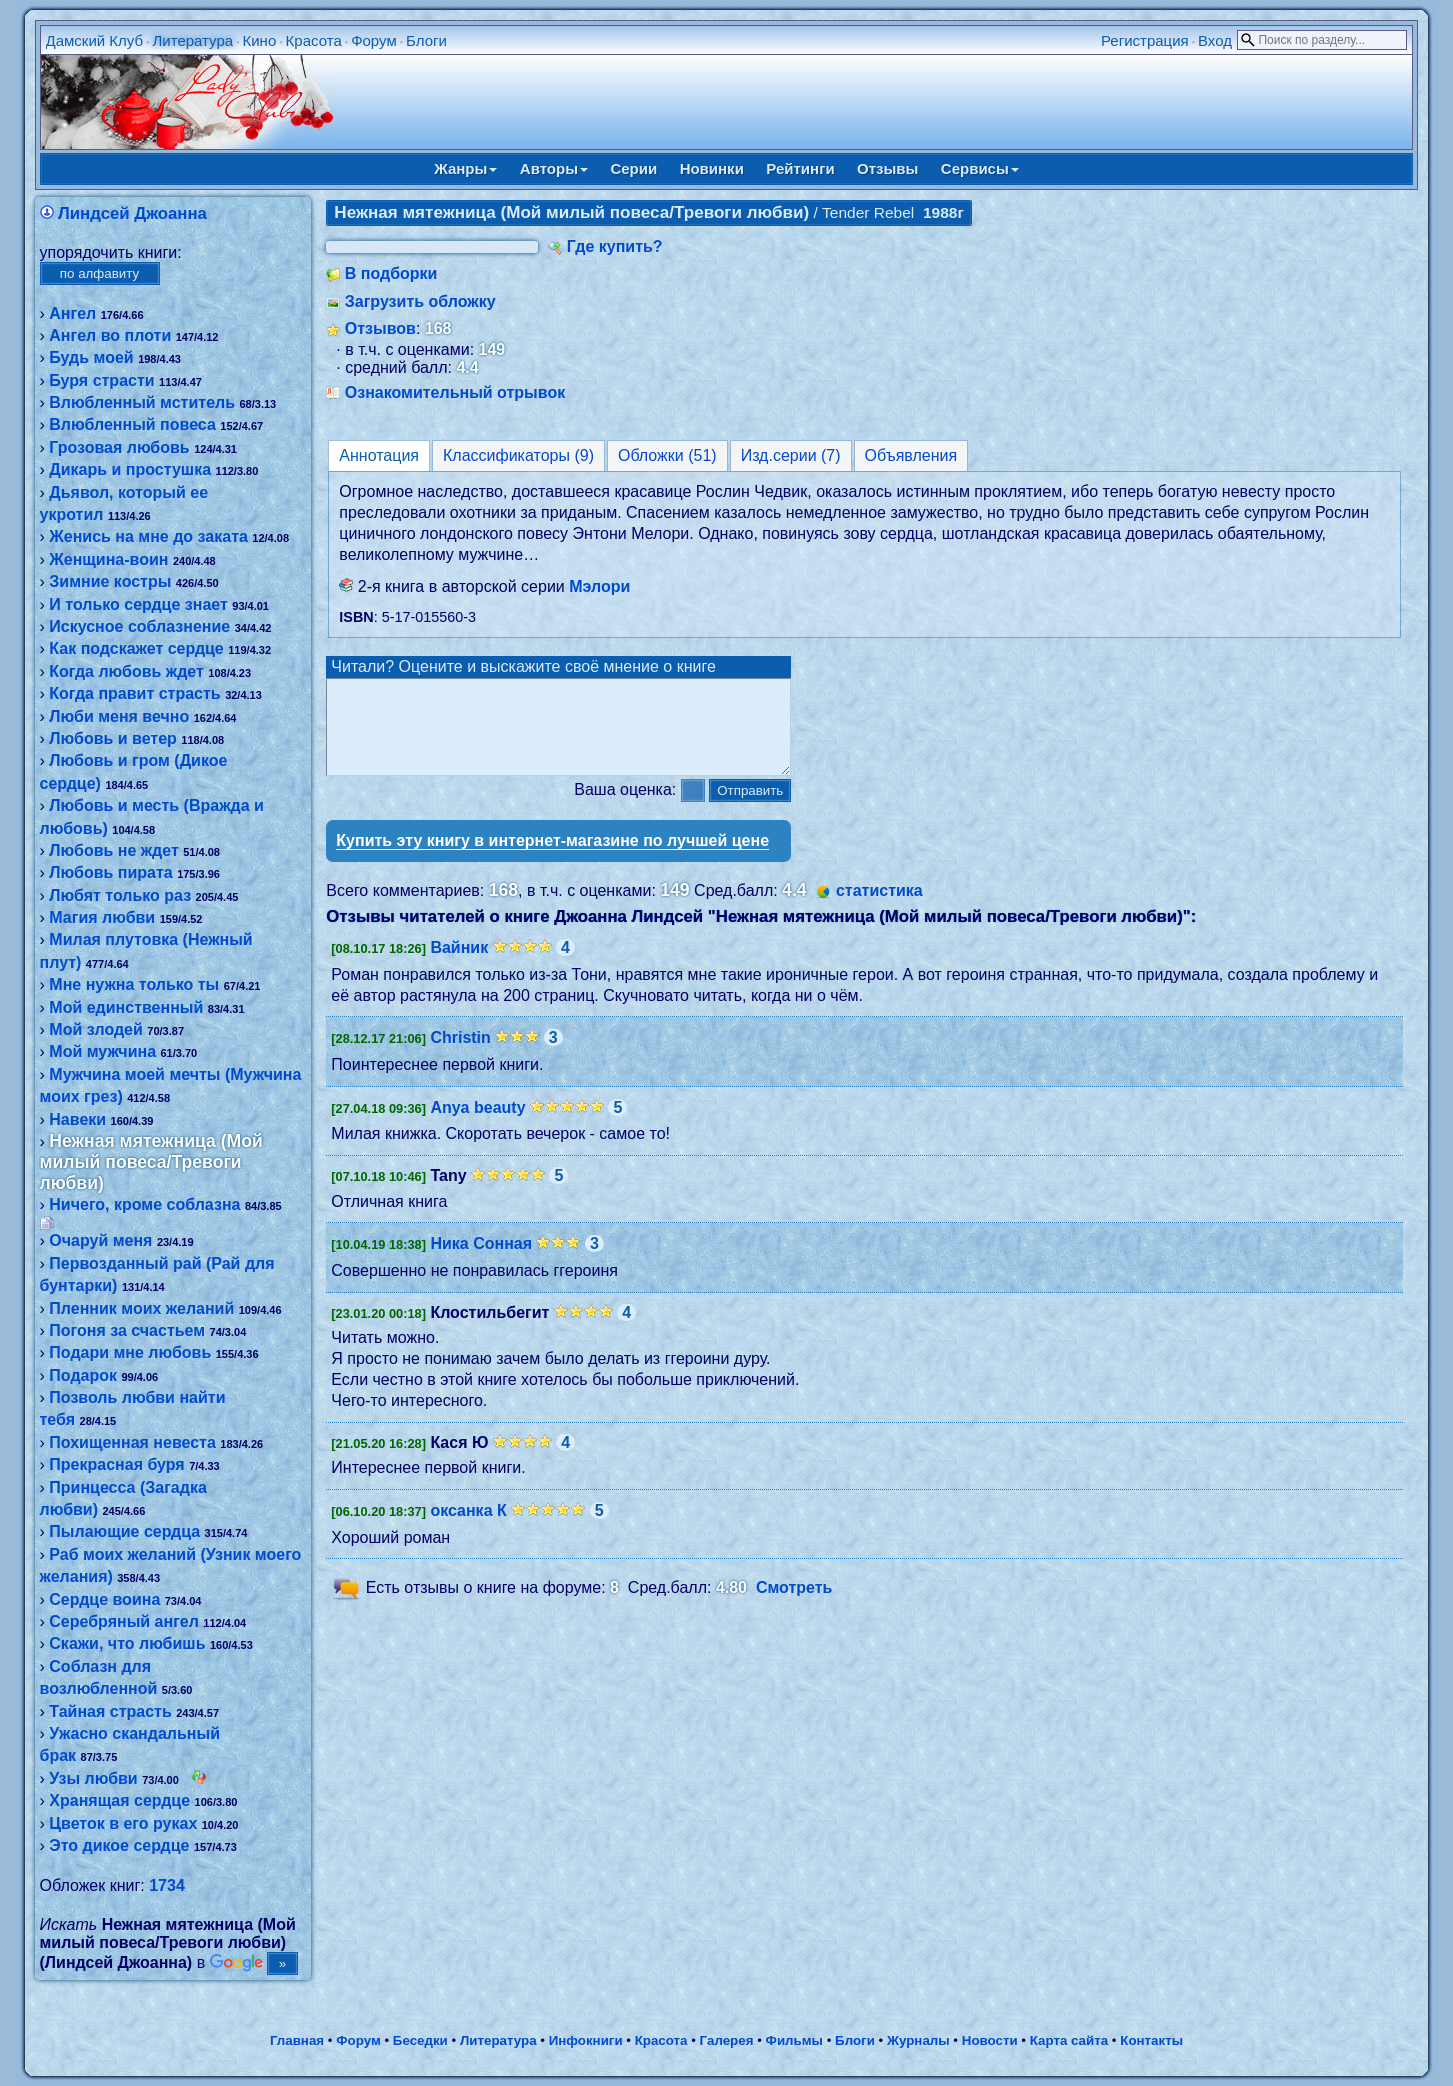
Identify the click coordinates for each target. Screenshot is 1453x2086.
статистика (879, 908)
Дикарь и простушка (130, 469)
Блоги (426, 40)
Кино (260, 40)
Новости (990, 2040)
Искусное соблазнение (139, 626)
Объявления (911, 455)
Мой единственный (126, 1007)
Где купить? (615, 246)
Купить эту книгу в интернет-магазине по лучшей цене (552, 858)
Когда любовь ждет (126, 671)
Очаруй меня (100, 1240)
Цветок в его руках (123, 1823)
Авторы (554, 168)
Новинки (712, 168)
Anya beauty (477, 1125)
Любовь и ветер (113, 738)
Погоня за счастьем (127, 1330)
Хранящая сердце (119, 1800)
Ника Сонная (481, 1261)
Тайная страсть (110, 1711)
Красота (314, 40)
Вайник (459, 965)
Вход (1215, 40)
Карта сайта (1069, 2040)
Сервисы (980, 168)
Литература (192, 40)
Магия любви (102, 917)
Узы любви (93, 1778)
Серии (633, 168)
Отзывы (887, 168)
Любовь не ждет (113, 850)
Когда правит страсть (134, 693)
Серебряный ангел (124, 1621)
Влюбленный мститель (142, 402)
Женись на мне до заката (148, 536)
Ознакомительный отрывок (455, 392)
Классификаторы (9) (518, 455)
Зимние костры (110, 581)
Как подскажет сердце (136, 648)
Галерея (727, 2040)
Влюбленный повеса (132, 424)
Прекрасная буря (116, 1464)
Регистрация (1145, 40)
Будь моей (91, 357)
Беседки (420, 2040)
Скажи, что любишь (127, 1643)
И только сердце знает (138, 604)
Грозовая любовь (119, 447)
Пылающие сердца (124, 1531)
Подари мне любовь (130, 1352)
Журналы (918, 2040)
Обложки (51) (667, 455)
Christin (460, 1055)
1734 (167, 1885)
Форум (374, 40)
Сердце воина (104, 1599)
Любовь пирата (110, 872)
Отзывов (380, 328)
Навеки (77, 1119)
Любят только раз (120, 895)
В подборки (391, 273)
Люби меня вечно (119, 716)
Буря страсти (101, 380)
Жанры (465, 168)
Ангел (72, 313)
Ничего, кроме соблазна (144, 1204)
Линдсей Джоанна (132, 213)
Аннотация (379, 455)
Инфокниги (586, 2040)
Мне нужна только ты (134, 984)
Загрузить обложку (420, 301)
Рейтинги (800, 168)
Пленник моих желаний (141, 1308)
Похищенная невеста (132, 1442)
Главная (297, 2040)
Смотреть (794, 1606)
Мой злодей (96, 1029)
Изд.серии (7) (791, 455)
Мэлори (599, 586)
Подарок (83, 1375)
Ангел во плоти (110, 335)
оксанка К (468, 1528)
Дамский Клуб (95, 40)
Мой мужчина (102, 1051)
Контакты (1151, 2040)
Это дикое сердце (119, 1845)
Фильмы (794, 2040)
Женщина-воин (108, 559)
